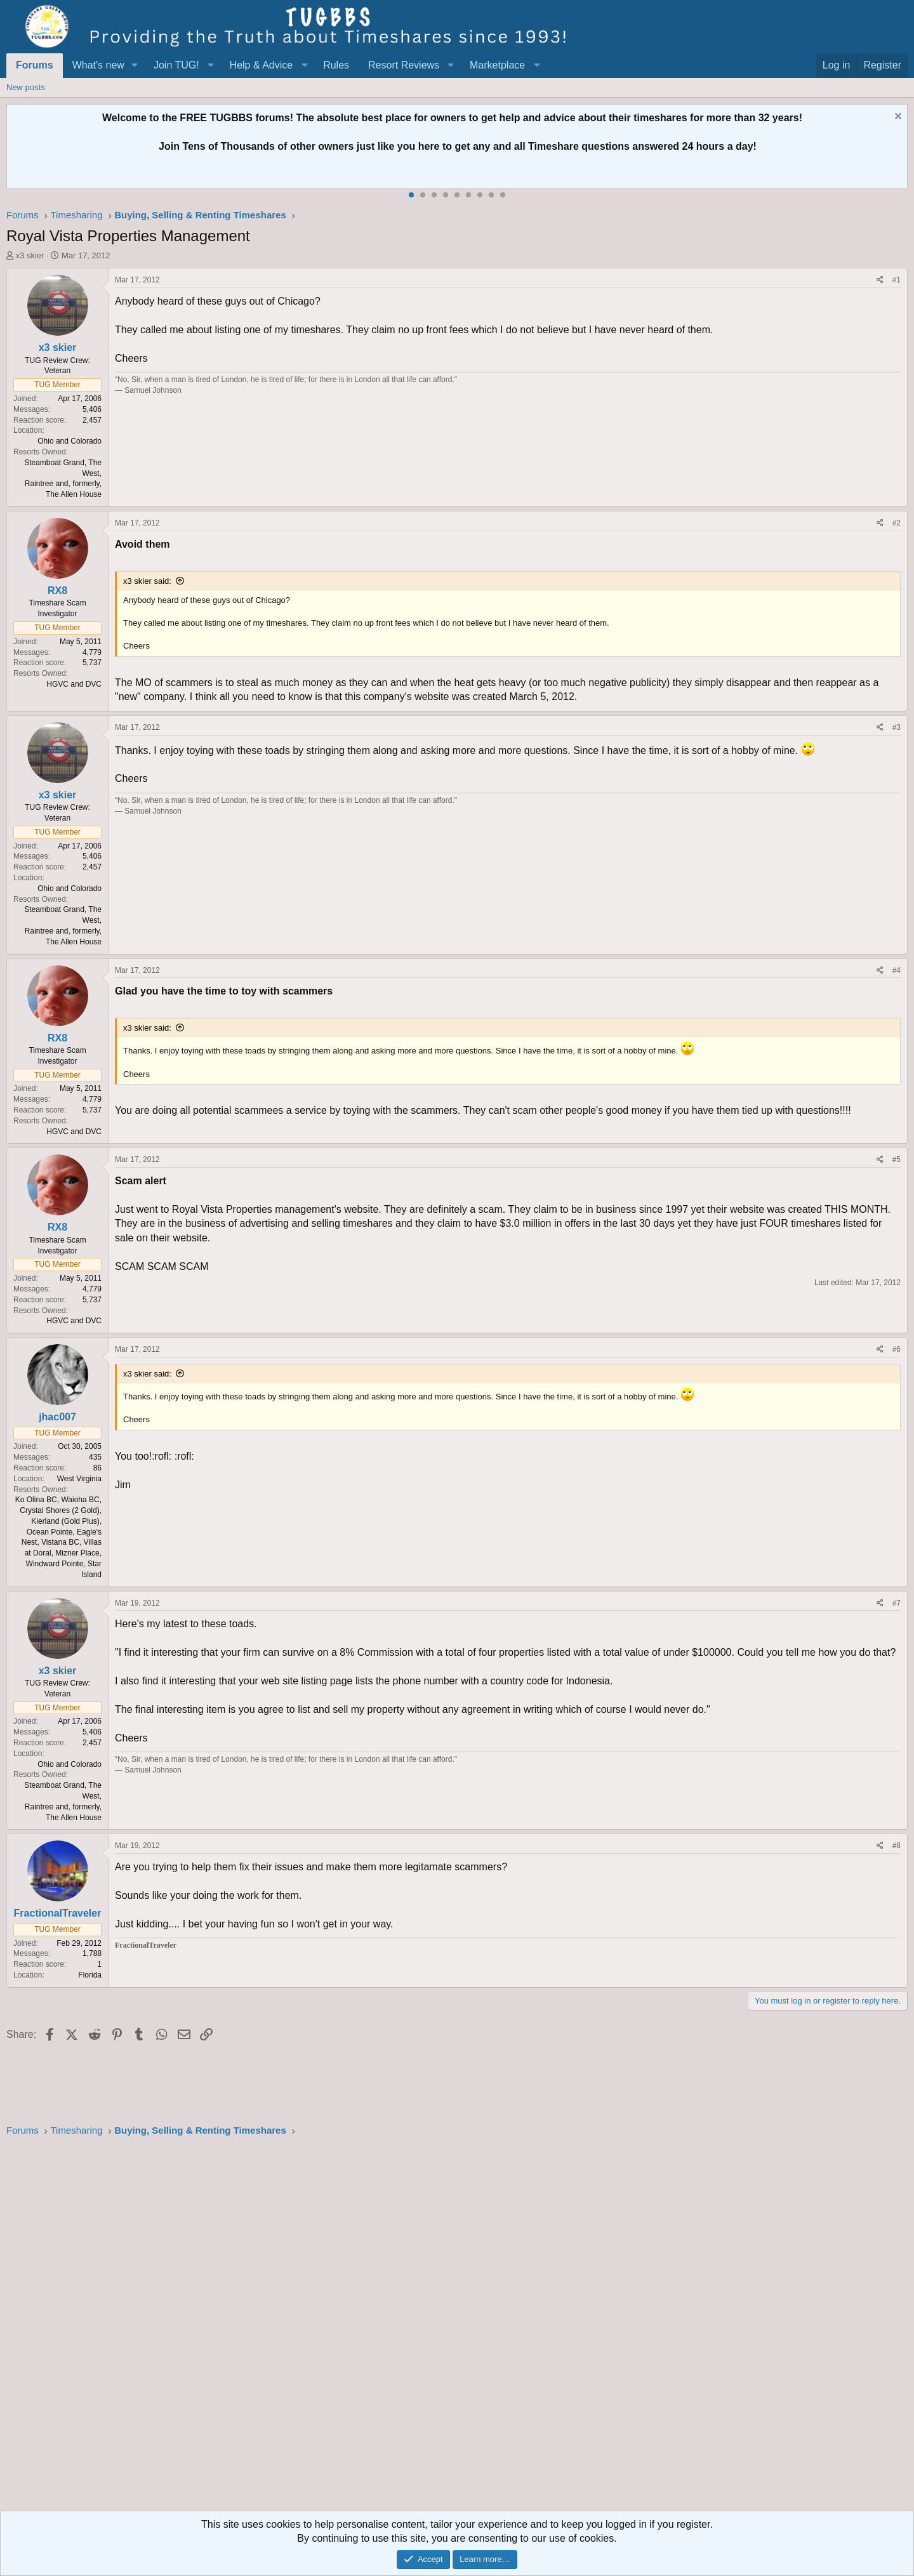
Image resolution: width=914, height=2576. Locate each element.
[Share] (880, 280)
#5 (896, 1159)
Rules (336, 65)
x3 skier (30, 255)
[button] (135, 65)
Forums (34, 65)
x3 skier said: (147, 581)
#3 (896, 727)
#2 (896, 523)
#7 (896, 1603)
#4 (896, 970)
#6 (896, 1349)
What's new (98, 65)
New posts (25, 87)
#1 (896, 279)
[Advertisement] (387, 2327)
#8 (896, 1845)
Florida (90, 1975)
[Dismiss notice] (896, 117)
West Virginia (79, 1478)
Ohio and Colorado (69, 441)
